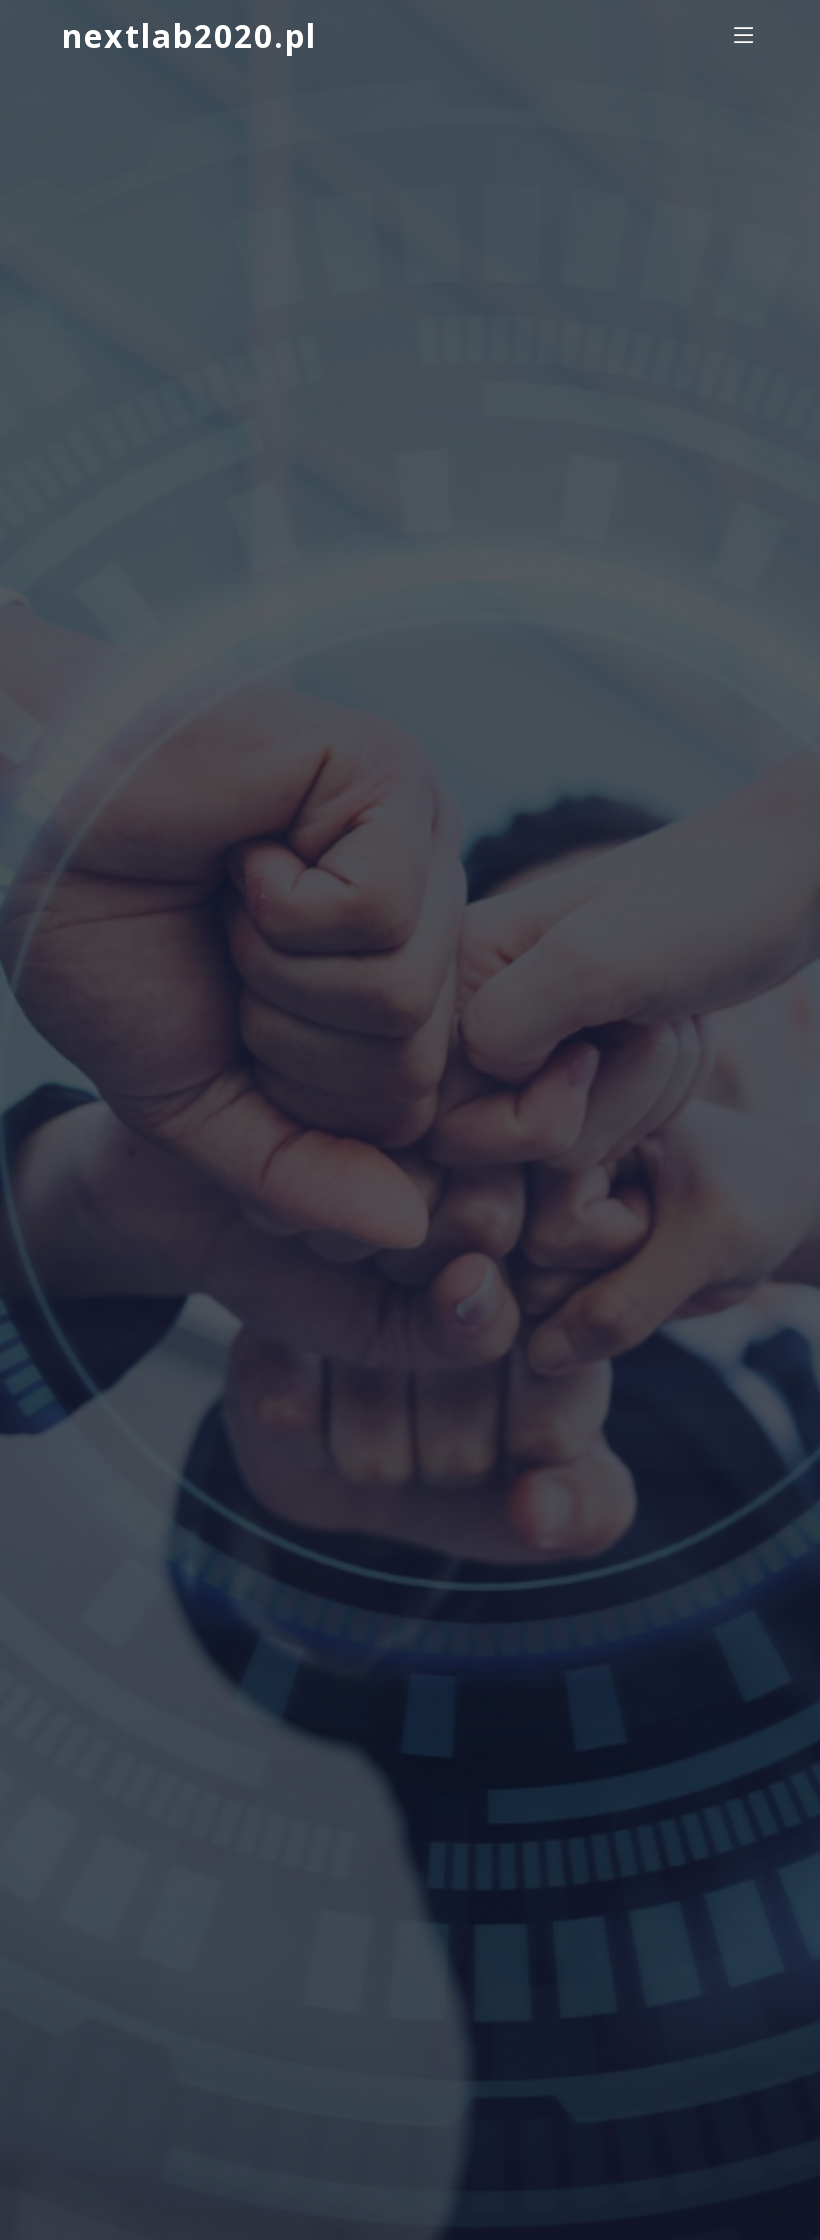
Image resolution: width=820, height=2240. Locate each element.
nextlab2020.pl (189, 35)
